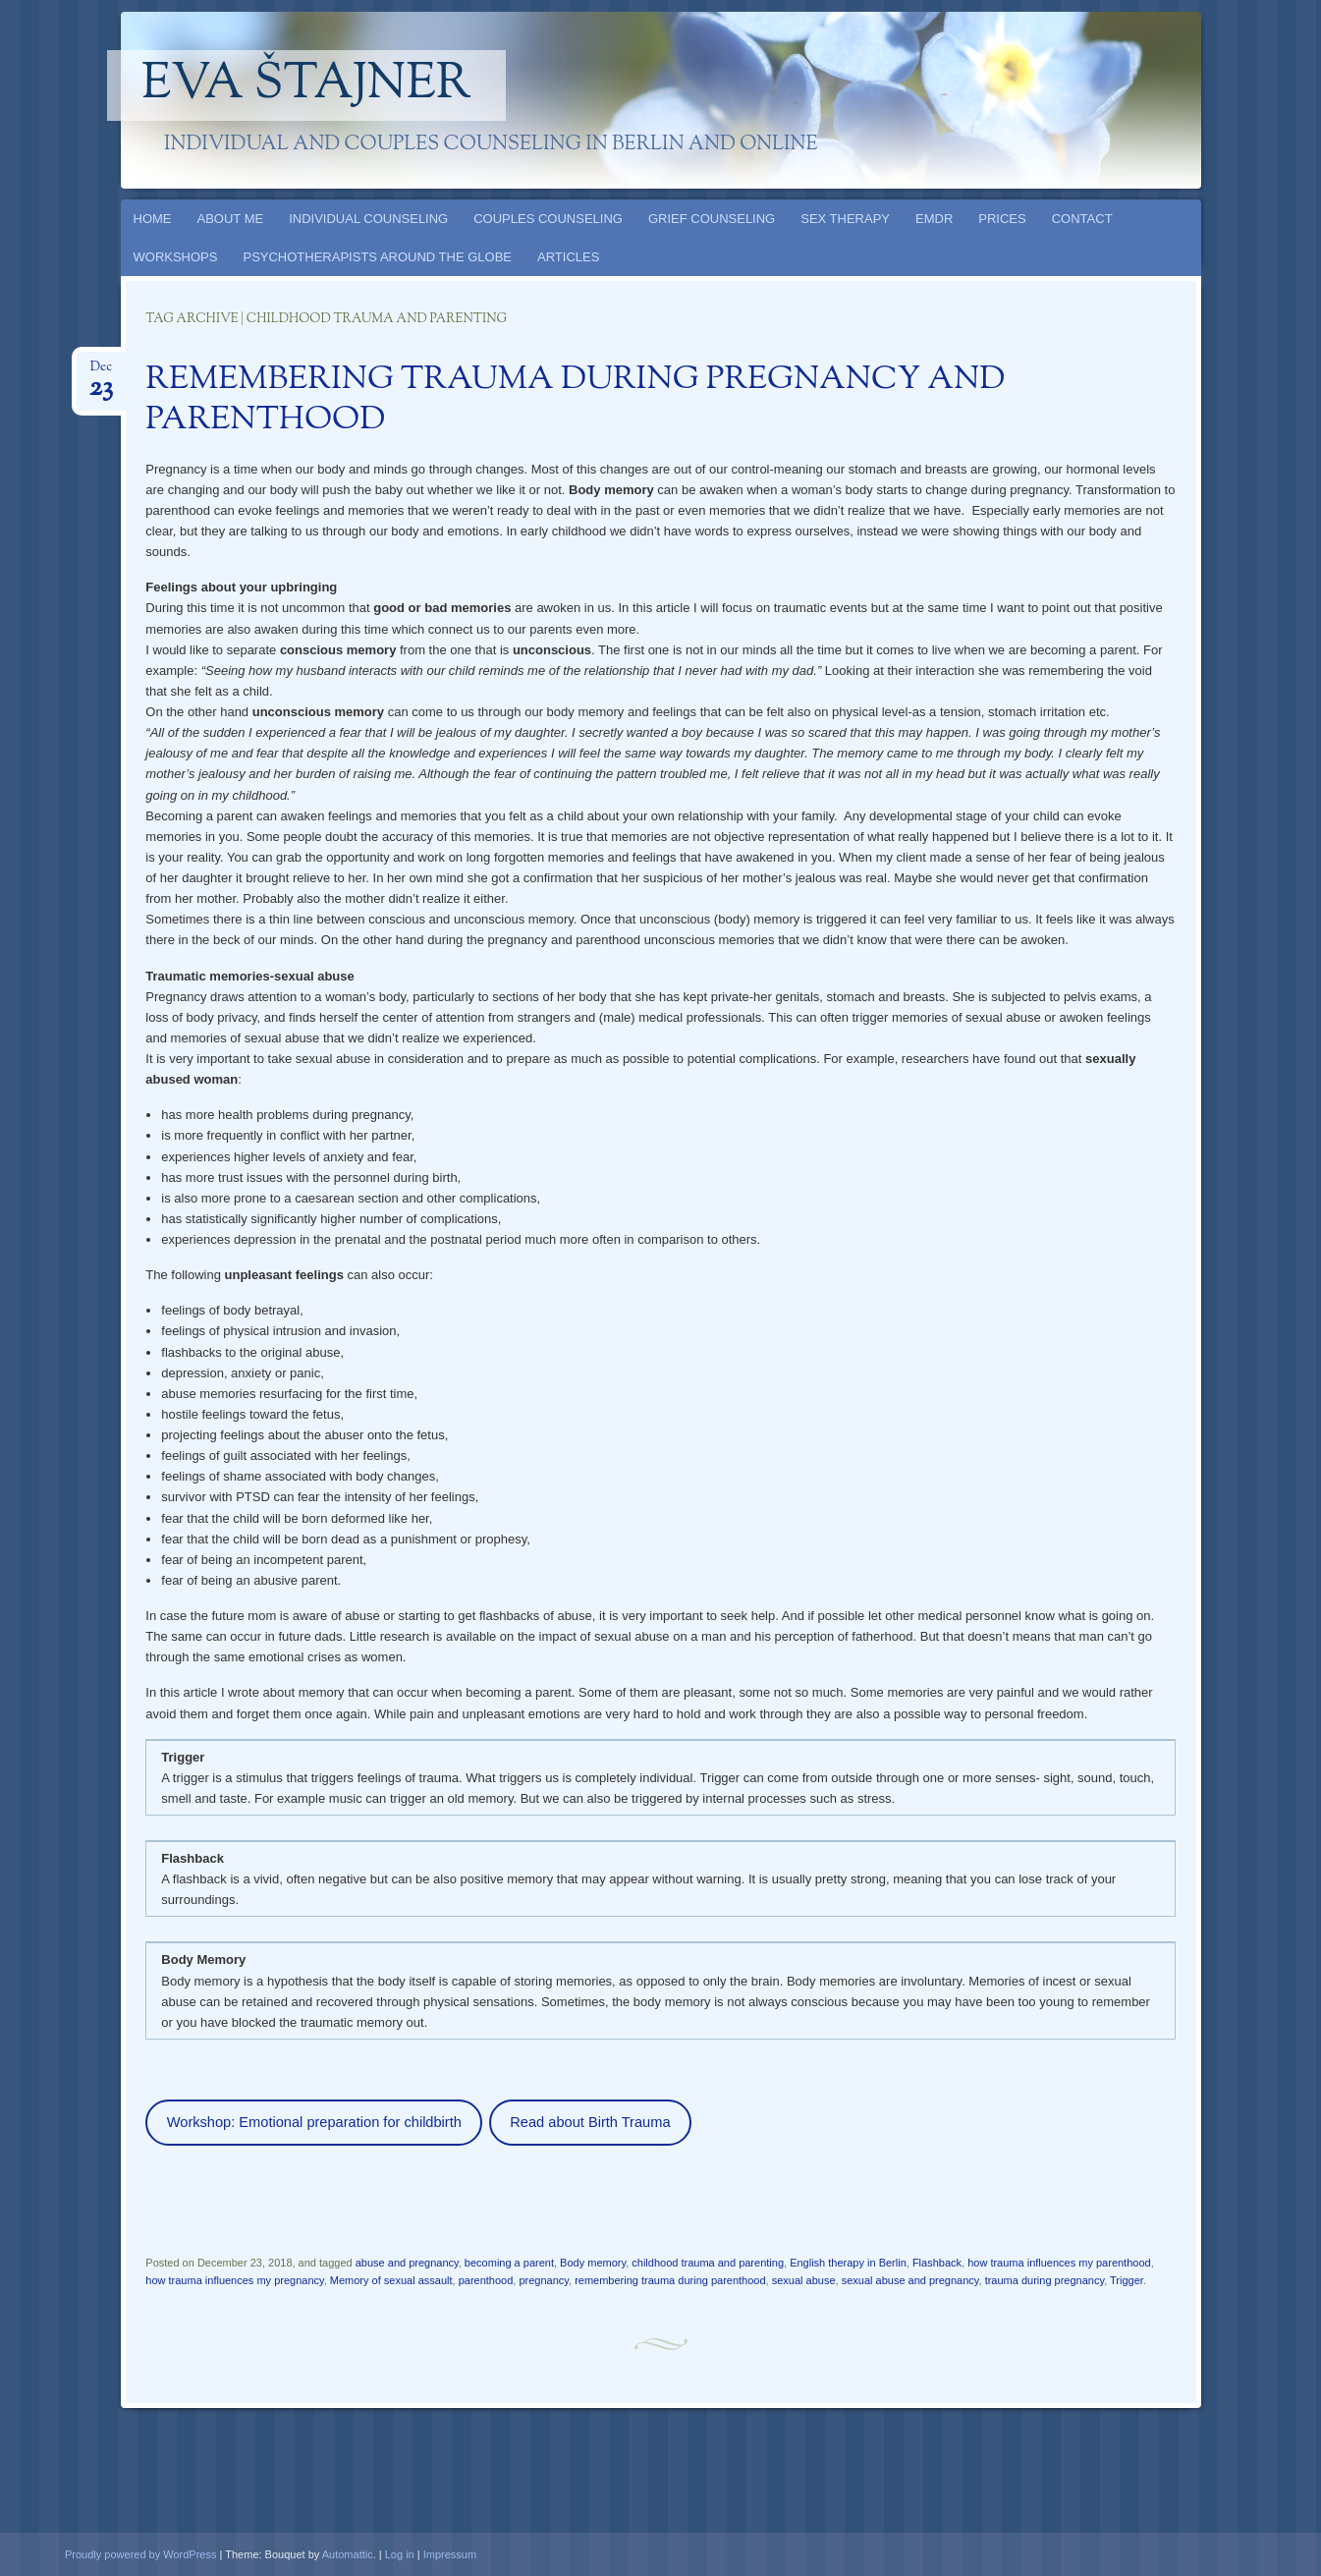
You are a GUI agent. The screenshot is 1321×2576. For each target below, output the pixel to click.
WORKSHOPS (176, 257)
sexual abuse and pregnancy (910, 2280)
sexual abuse (804, 2280)
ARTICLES (568, 257)
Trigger (1126, 2280)
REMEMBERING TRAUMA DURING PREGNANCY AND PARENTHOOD (575, 400)
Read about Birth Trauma (590, 2122)
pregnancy (544, 2280)
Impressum (449, 2554)
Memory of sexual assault (391, 2280)
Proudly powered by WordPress (140, 2554)
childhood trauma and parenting (708, 2262)
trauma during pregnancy (1044, 2280)
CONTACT (1082, 218)
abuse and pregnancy (407, 2262)
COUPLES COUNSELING (548, 218)
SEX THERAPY (845, 218)
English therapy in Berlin (848, 2262)
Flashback (937, 2262)
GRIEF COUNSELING (711, 218)
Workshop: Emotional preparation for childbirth (314, 2122)
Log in (399, 2554)
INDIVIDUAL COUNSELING (368, 218)
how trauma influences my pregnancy (234, 2280)
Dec (101, 373)
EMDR (934, 218)
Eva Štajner (306, 85)
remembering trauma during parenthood (670, 2280)
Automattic (347, 2554)
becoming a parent (509, 2262)
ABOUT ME (230, 218)
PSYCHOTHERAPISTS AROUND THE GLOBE (377, 257)
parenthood (486, 2280)
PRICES (1001, 218)
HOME (153, 218)
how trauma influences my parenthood (1059, 2262)
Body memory (593, 2262)
